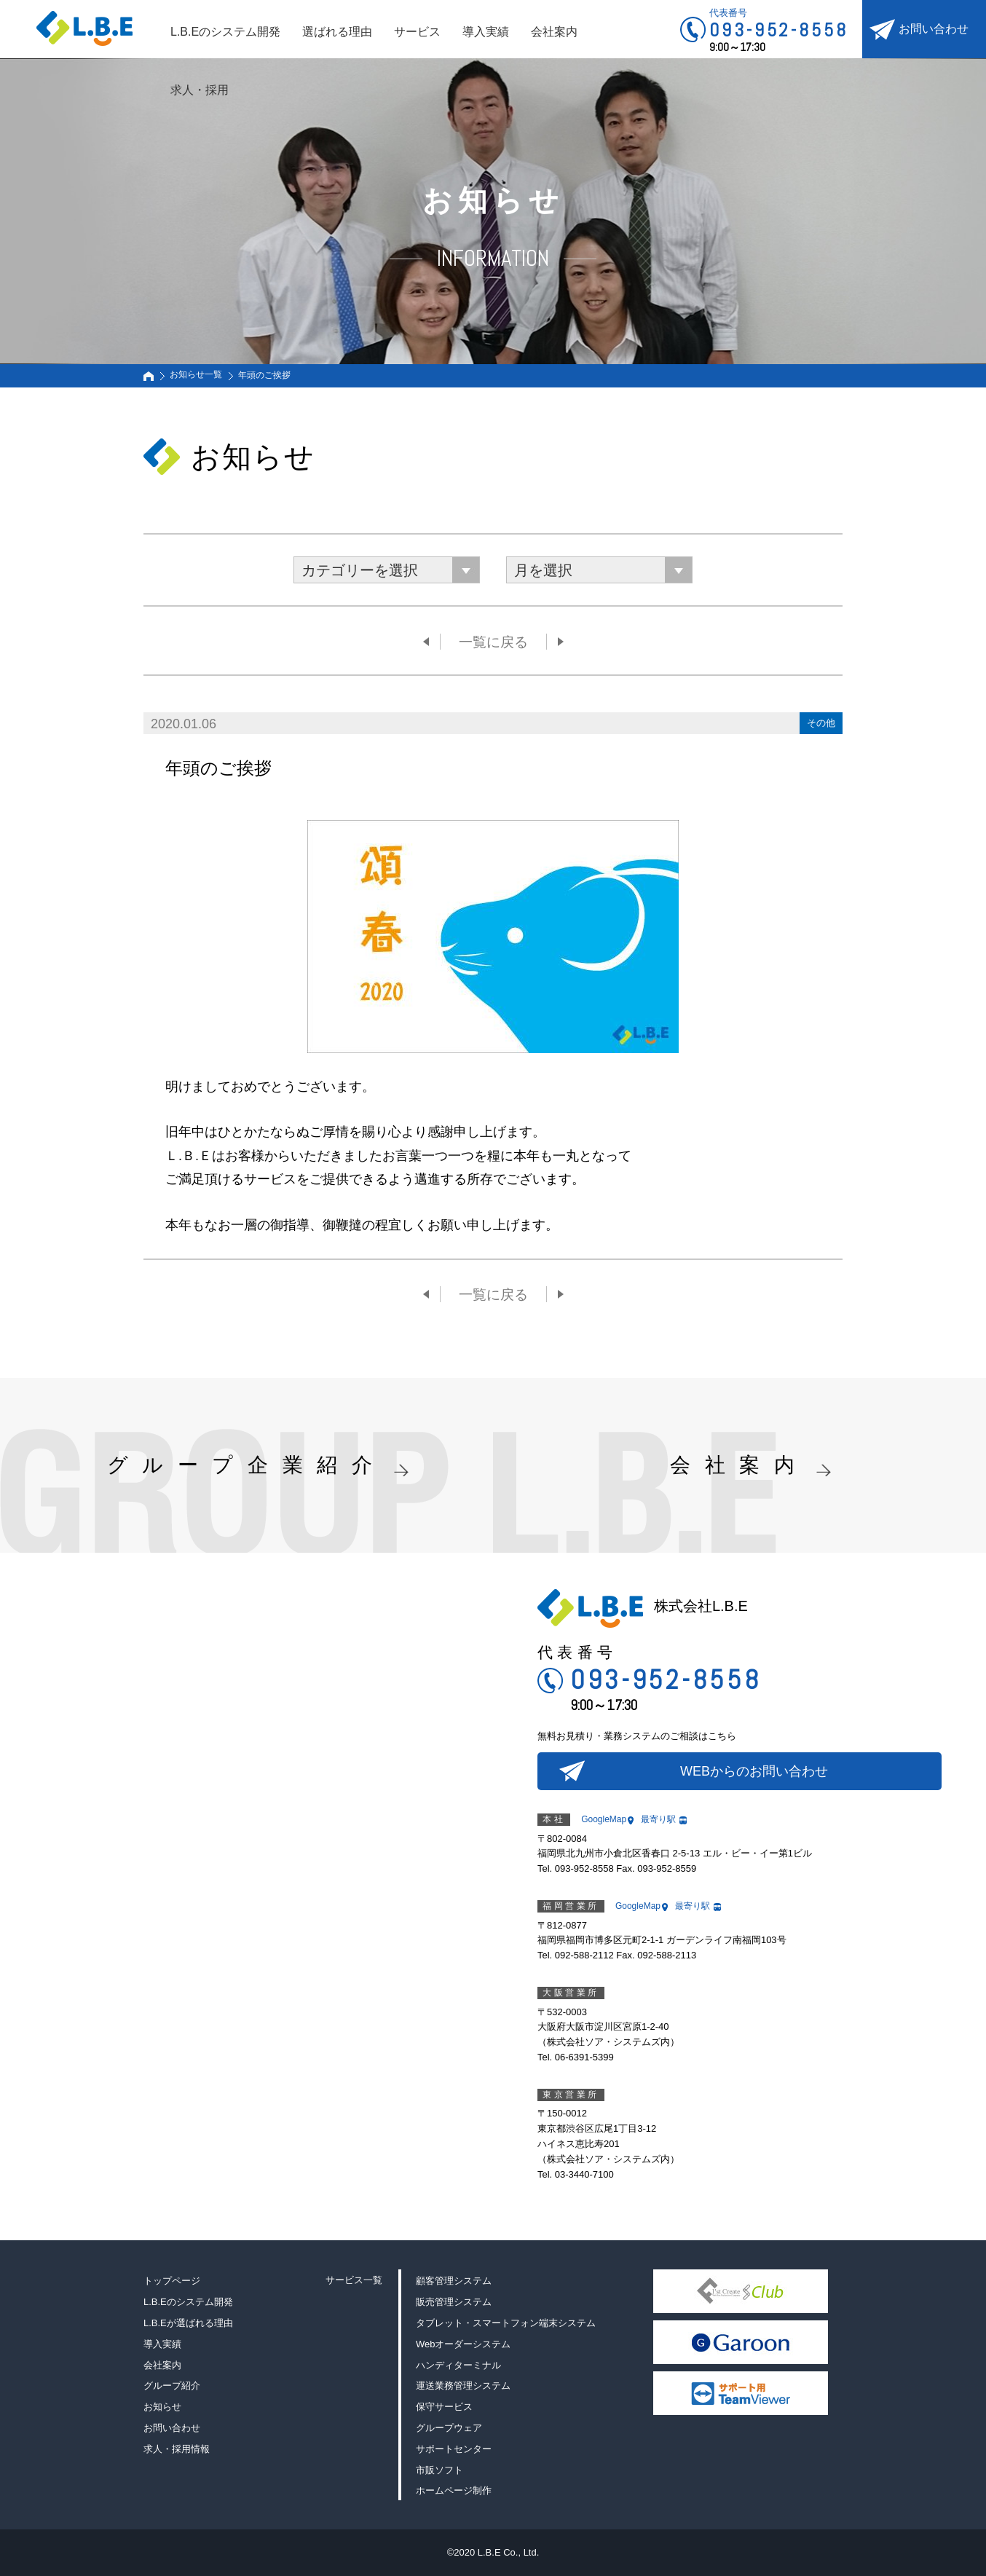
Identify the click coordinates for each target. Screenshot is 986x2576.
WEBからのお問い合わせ (754, 1771)
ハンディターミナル (458, 2365)
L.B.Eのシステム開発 (225, 31)
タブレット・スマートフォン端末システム (506, 2322)
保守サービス (444, 2406)
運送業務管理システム (463, 2385)
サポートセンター (454, 2448)
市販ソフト (439, 2470)
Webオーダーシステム (463, 2344)
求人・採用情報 (176, 2448)
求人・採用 (199, 90)
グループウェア (449, 2427)
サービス (417, 31)
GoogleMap (603, 1819)
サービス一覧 (354, 2279)
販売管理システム (454, 2301)
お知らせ (162, 2406)
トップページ (171, 2280)
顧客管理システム (454, 2280)
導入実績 (485, 31)
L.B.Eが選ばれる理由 (188, 2322)
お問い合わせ (934, 29)
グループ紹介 (171, 2385)
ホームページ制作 (454, 2490)
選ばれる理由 (337, 31)
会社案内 (554, 31)
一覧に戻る (493, 642)
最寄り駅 (658, 1819)
